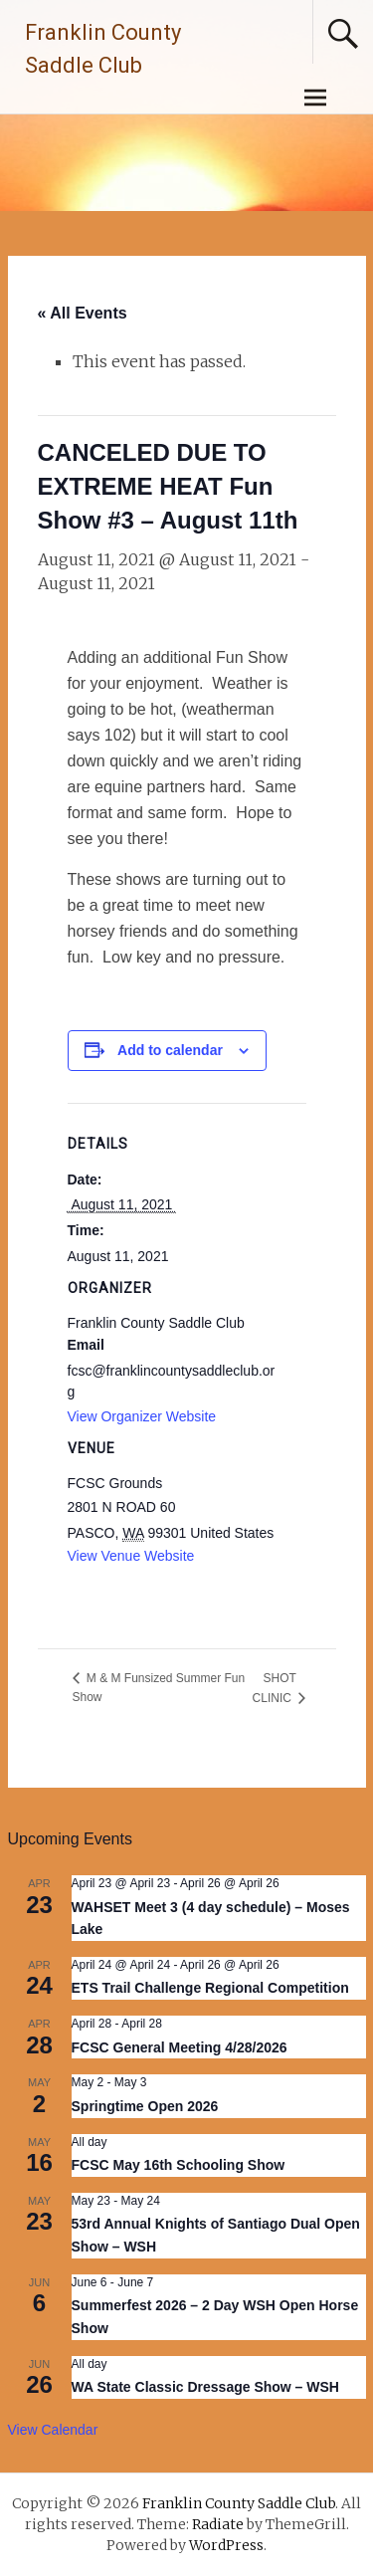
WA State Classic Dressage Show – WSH (205, 2387)
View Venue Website (131, 1556)
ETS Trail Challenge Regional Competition (210, 1988)
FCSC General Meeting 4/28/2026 (179, 2047)
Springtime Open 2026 (145, 2106)
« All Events (82, 313)
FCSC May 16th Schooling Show (178, 2165)
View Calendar (53, 2430)
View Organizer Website (142, 1416)
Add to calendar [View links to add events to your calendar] (170, 1050)
